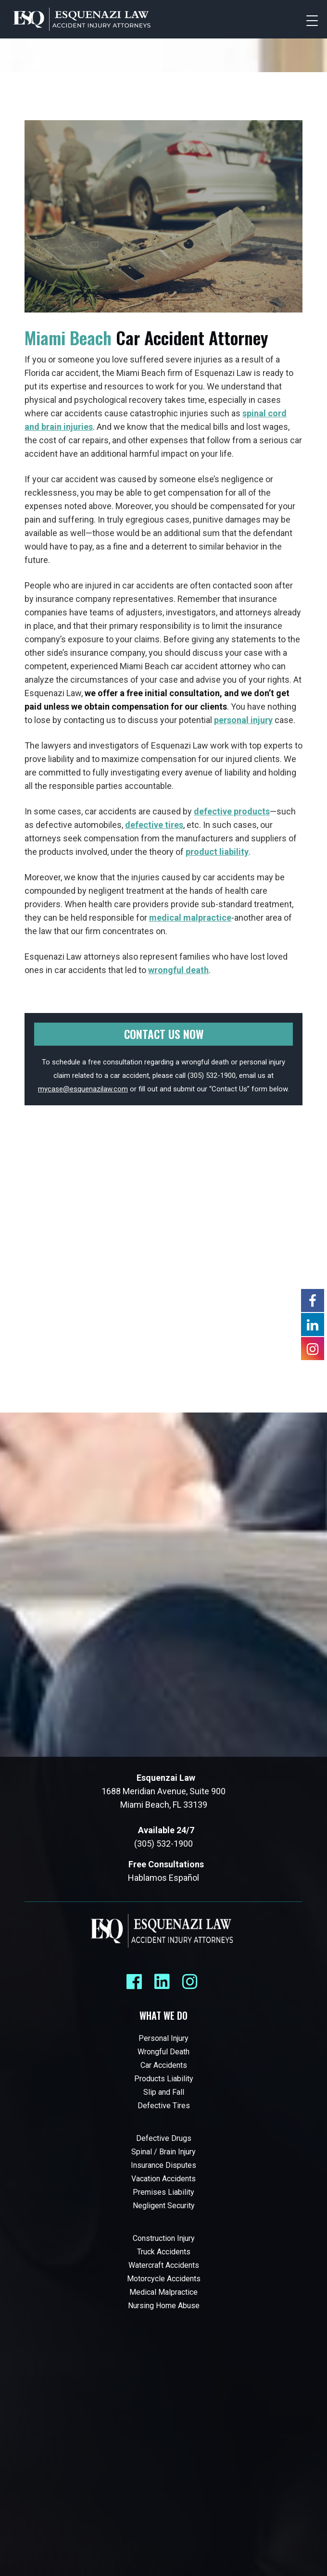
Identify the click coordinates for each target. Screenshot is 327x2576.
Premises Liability (163, 2192)
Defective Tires (164, 2105)
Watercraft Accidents (163, 2265)
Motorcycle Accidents (164, 2278)
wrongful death (178, 970)
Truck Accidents (163, 2251)
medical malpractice (190, 918)
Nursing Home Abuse (164, 2305)
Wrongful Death (163, 2051)
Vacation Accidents (163, 2178)
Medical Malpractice (163, 2292)
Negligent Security (164, 2205)
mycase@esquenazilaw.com (83, 1089)
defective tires (154, 825)
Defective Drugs (163, 2138)
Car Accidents (163, 2065)
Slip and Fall (163, 2092)
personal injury (243, 720)
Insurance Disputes (163, 2165)
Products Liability (163, 2078)
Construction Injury (164, 2238)
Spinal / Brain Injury (163, 2151)
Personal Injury (163, 2038)
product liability (217, 852)
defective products (232, 811)
